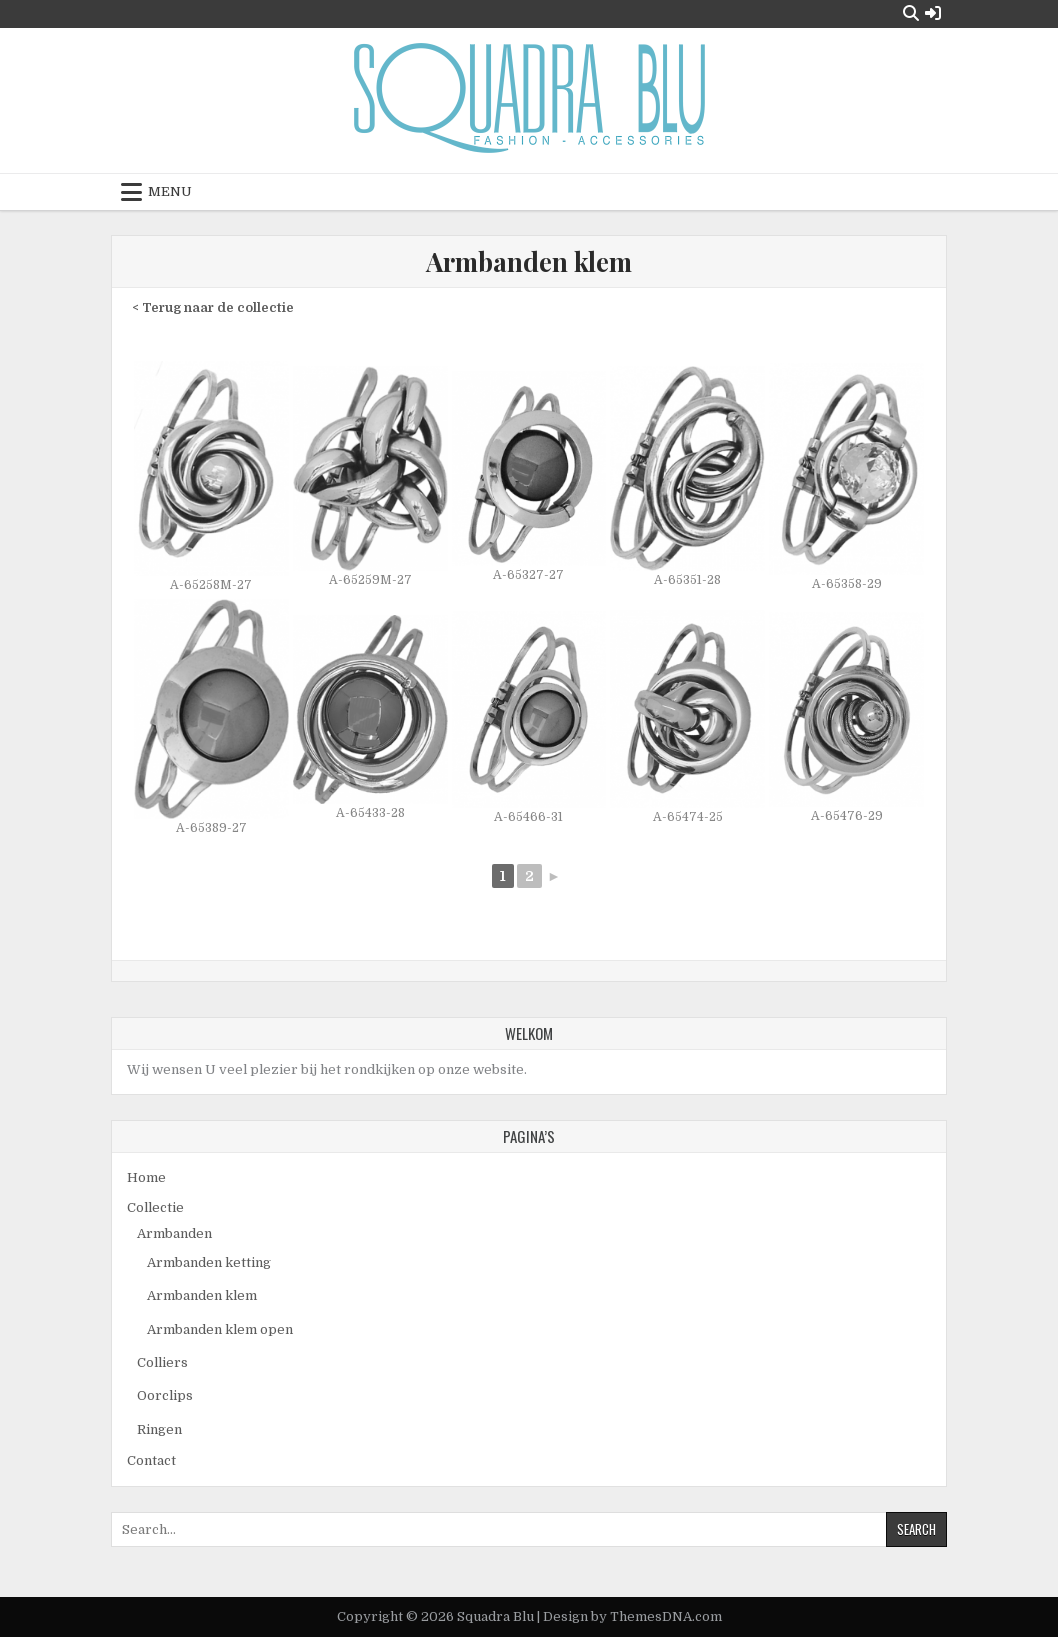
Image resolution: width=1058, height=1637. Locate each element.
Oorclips (165, 1395)
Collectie (155, 1207)
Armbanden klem (529, 261)
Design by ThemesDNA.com (632, 1616)
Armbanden (174, 1233)
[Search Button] (911, 13)
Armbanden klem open (220, 1329)
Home (146, 1177)
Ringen (159, 1429)
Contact (151, 1460)
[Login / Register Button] (933, 13)
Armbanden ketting (209, 1262)
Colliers (162, 1362)
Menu (170, 191)
